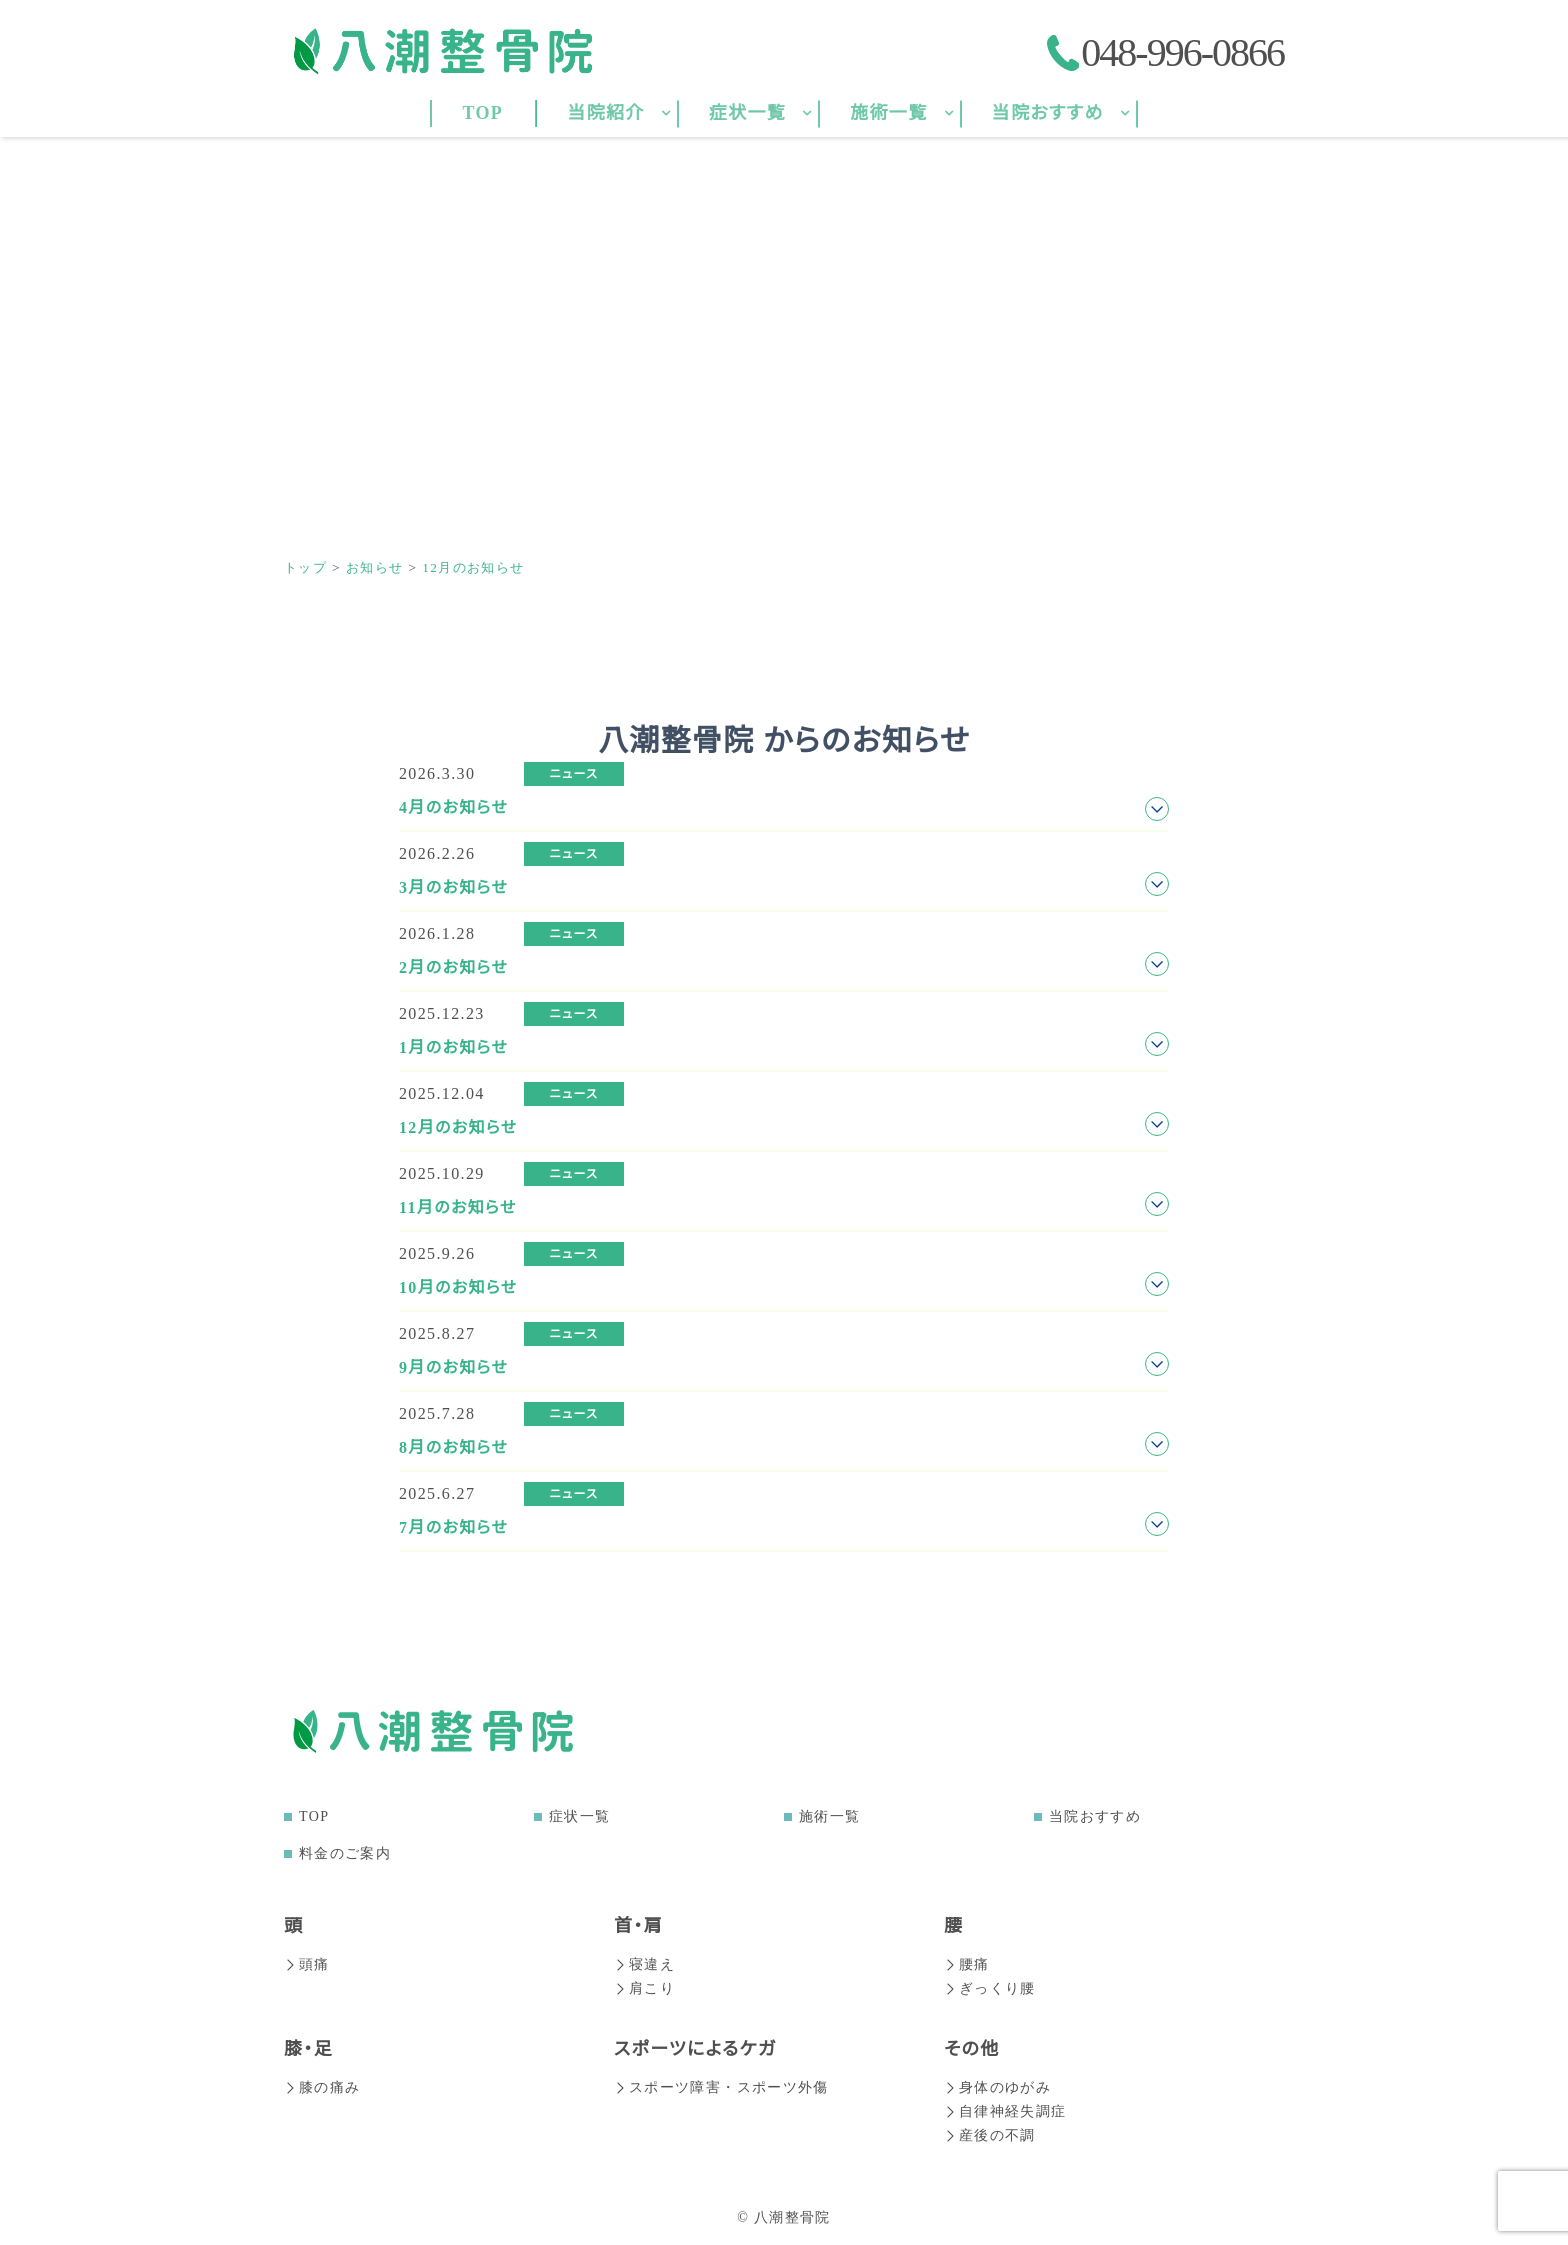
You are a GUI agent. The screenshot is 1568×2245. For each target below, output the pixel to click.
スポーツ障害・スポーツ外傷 (721, 2087)
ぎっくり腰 (990, 1988)
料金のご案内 (345, 1853)
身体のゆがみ (997, 2087)
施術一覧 (829, 1816)
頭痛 (307, 1964)
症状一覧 (579, 1816)
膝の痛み (322, 2087)
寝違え (644, 1964)
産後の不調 (990, 2135)
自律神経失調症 (1005, 2111)
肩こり (644, 1988)
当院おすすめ (1095, 1816)
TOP (314, 1816)
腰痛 (967, 1964)
